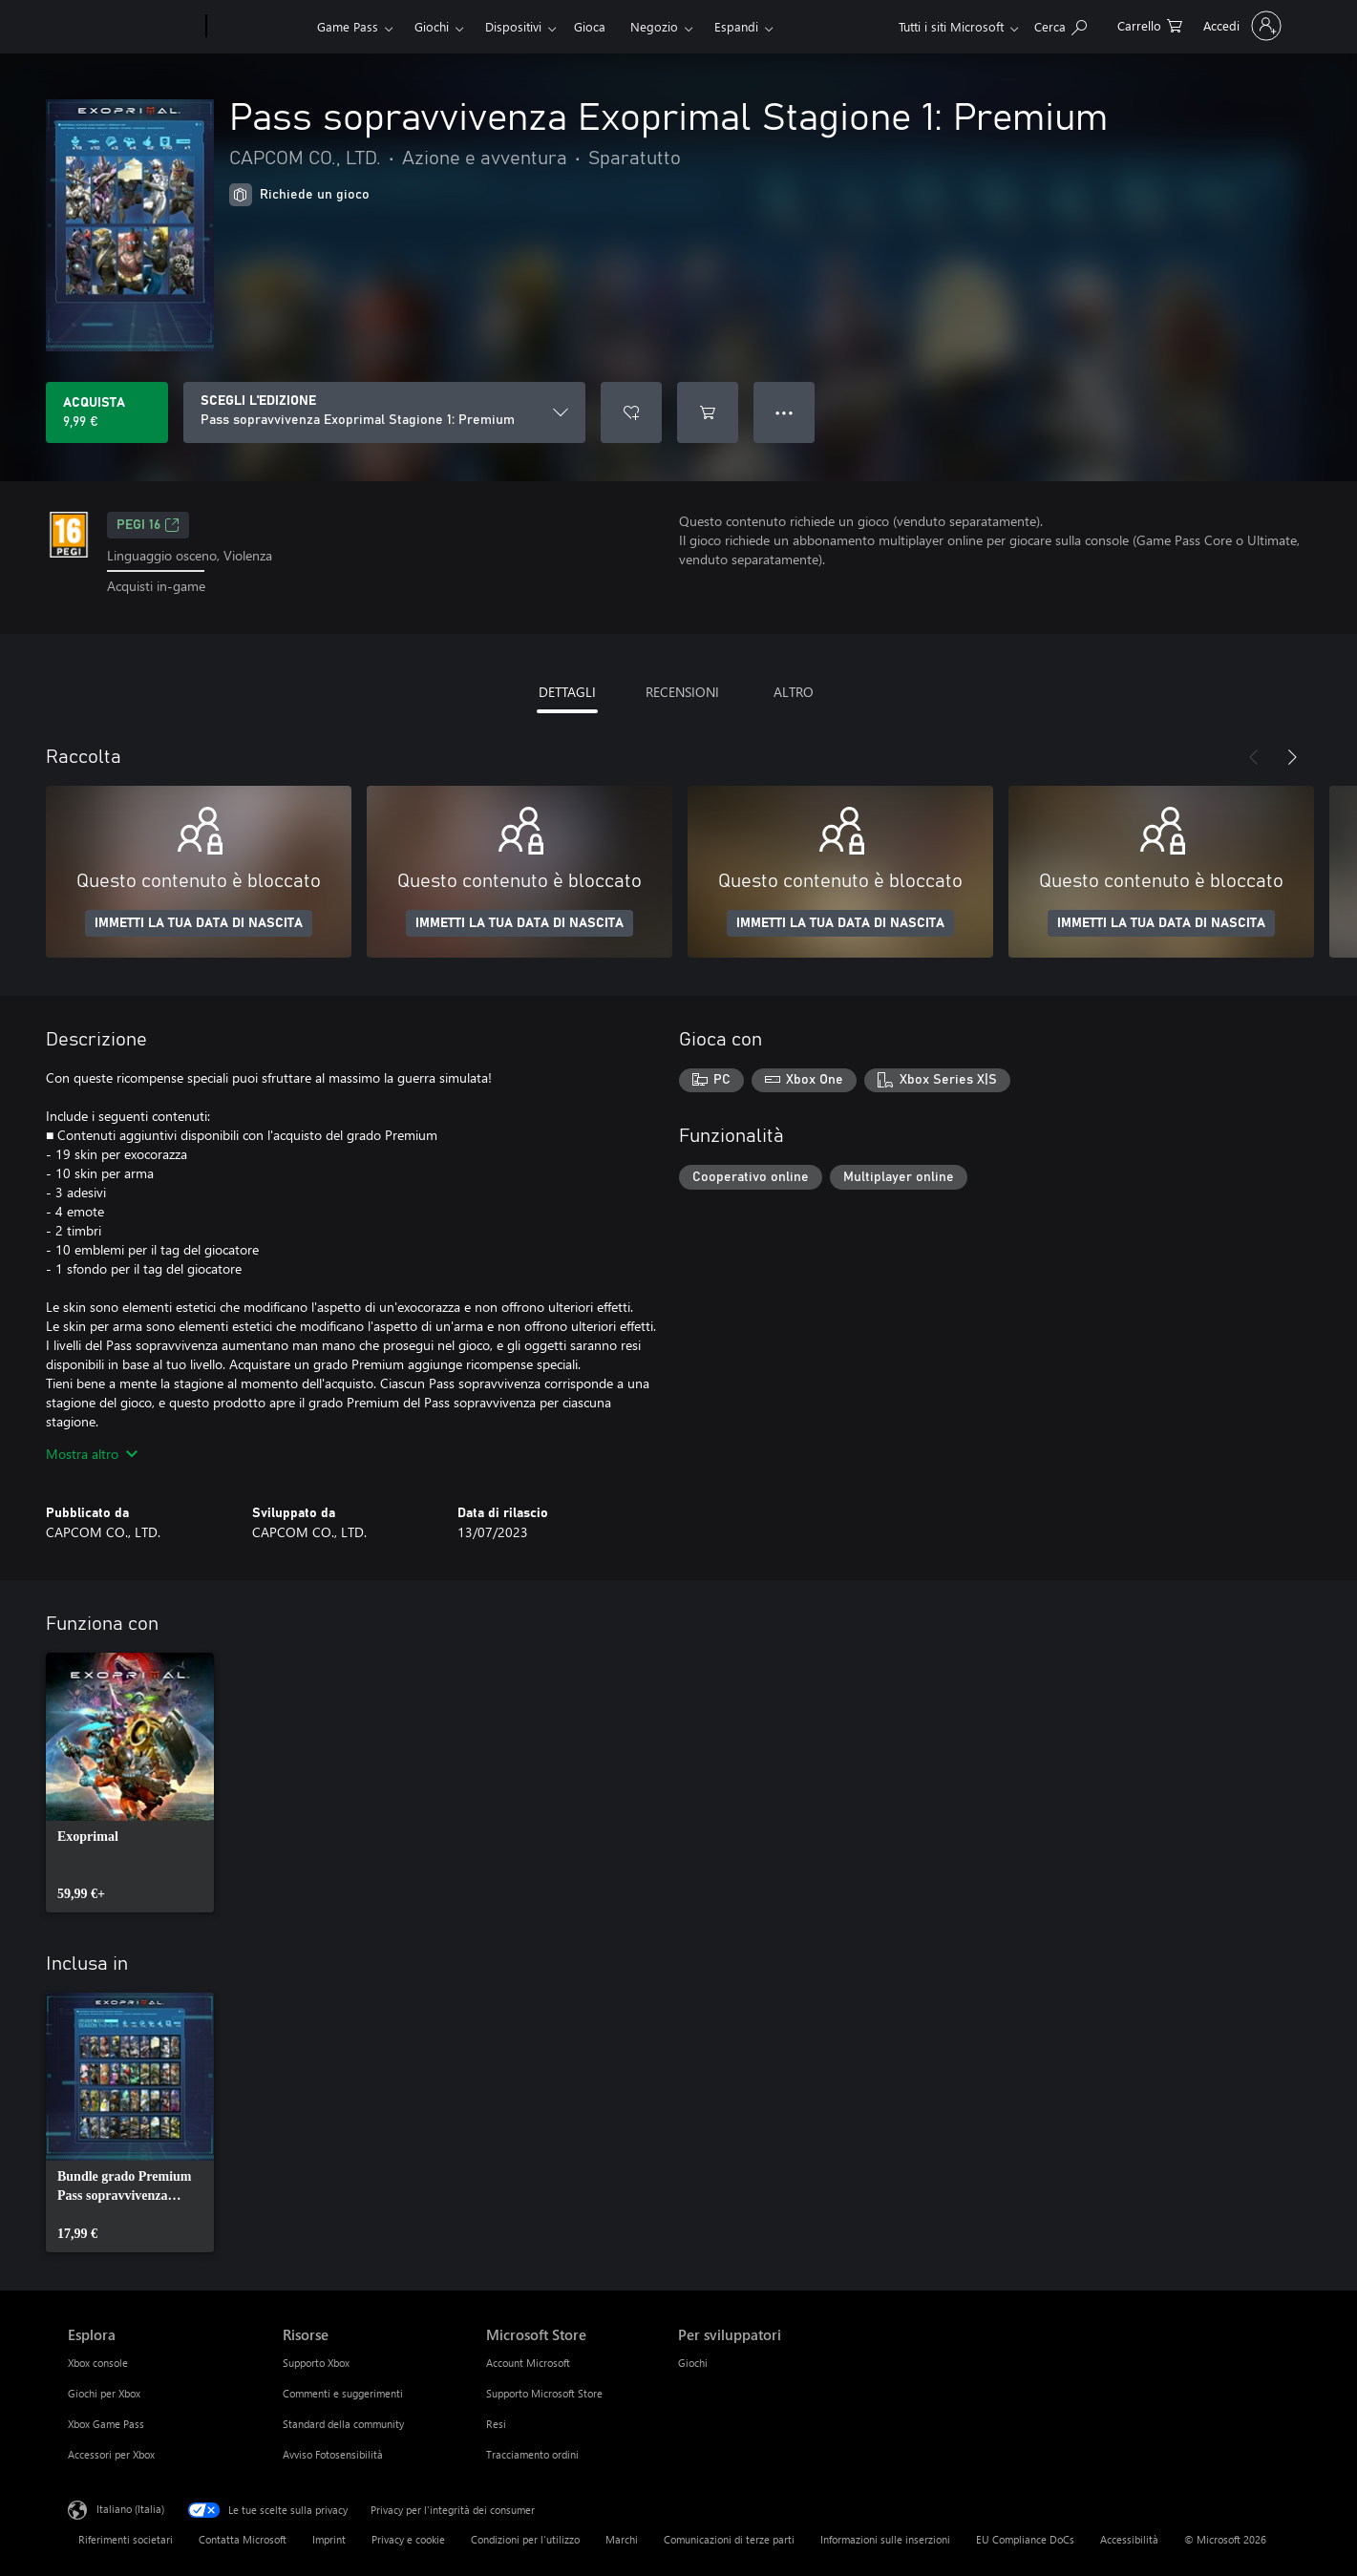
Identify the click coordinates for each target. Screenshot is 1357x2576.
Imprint (329, 2539)
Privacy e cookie (408, 2539)
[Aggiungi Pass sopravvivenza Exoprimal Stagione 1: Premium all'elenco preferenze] (631, 412)
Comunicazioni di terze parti (729, 2539)
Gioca (589, 26)
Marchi (621, 2539)
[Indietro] (1254, 757)
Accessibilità (1129, 2539)
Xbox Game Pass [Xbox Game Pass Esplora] (106, 2424)
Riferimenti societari (125, 2539)
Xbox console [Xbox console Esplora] (98, 2362)
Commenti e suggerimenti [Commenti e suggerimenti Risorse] (343, 2393)
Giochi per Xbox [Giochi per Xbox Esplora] (104, 2393)
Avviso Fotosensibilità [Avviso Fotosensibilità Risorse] (333, 2454)
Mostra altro (92, 1454)
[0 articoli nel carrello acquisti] (1149, 24)
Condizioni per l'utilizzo (525, 2539)
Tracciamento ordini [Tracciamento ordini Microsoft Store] (532, 2454)
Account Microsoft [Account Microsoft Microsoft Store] (528, 2362)
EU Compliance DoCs (1025, 2539)
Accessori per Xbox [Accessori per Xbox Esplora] (111, 2454)
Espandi (736, 26)
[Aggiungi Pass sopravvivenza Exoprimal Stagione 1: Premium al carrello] (707, 412)
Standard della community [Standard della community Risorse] (343, 2424)
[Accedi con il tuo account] (1240, 26)
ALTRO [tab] (794, 692)
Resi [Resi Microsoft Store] (496, 2424)
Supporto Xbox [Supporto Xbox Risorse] (316, 2362)
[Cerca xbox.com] (1060, 24)
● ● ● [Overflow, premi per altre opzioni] (784, 412)
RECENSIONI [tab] (682, 692)
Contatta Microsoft (242, 2539)
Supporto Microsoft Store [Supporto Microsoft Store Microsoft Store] (544, 2393)
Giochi (431, 26)
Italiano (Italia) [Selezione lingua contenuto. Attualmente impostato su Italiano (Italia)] (130, 2508)
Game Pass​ (347, 26)
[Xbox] (259, 27)
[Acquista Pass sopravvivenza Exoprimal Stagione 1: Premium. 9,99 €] (107, 412)
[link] (130, 1782)
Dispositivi (513, 26)
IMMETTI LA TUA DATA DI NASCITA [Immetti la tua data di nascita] (199, 923)
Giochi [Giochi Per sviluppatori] (693, 2362)
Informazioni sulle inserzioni (885, 2539)
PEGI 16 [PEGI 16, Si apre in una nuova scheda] (148, 525)
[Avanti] (1292, 757)
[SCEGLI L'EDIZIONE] (384, 412)
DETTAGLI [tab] (567, 692)
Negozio (654, 26)
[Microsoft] (133, 27)
